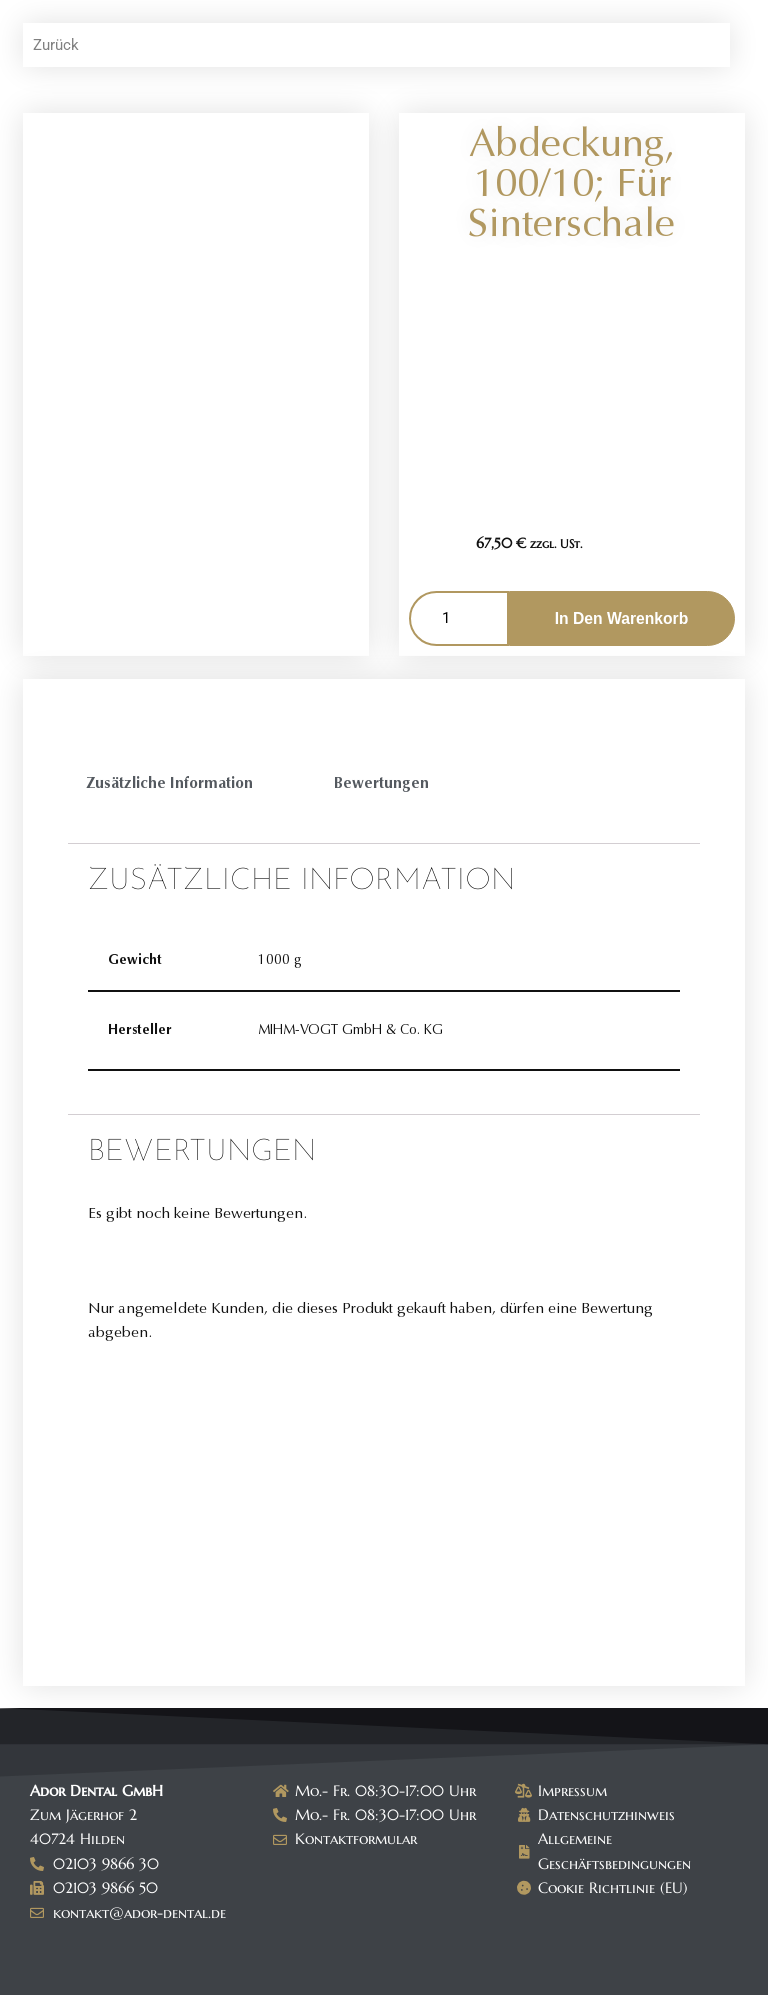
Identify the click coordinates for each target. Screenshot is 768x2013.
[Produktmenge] (459, 620)
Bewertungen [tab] (388, 785)
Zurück (57, 45)
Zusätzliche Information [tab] (172, 785)
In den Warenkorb (621, 619)
